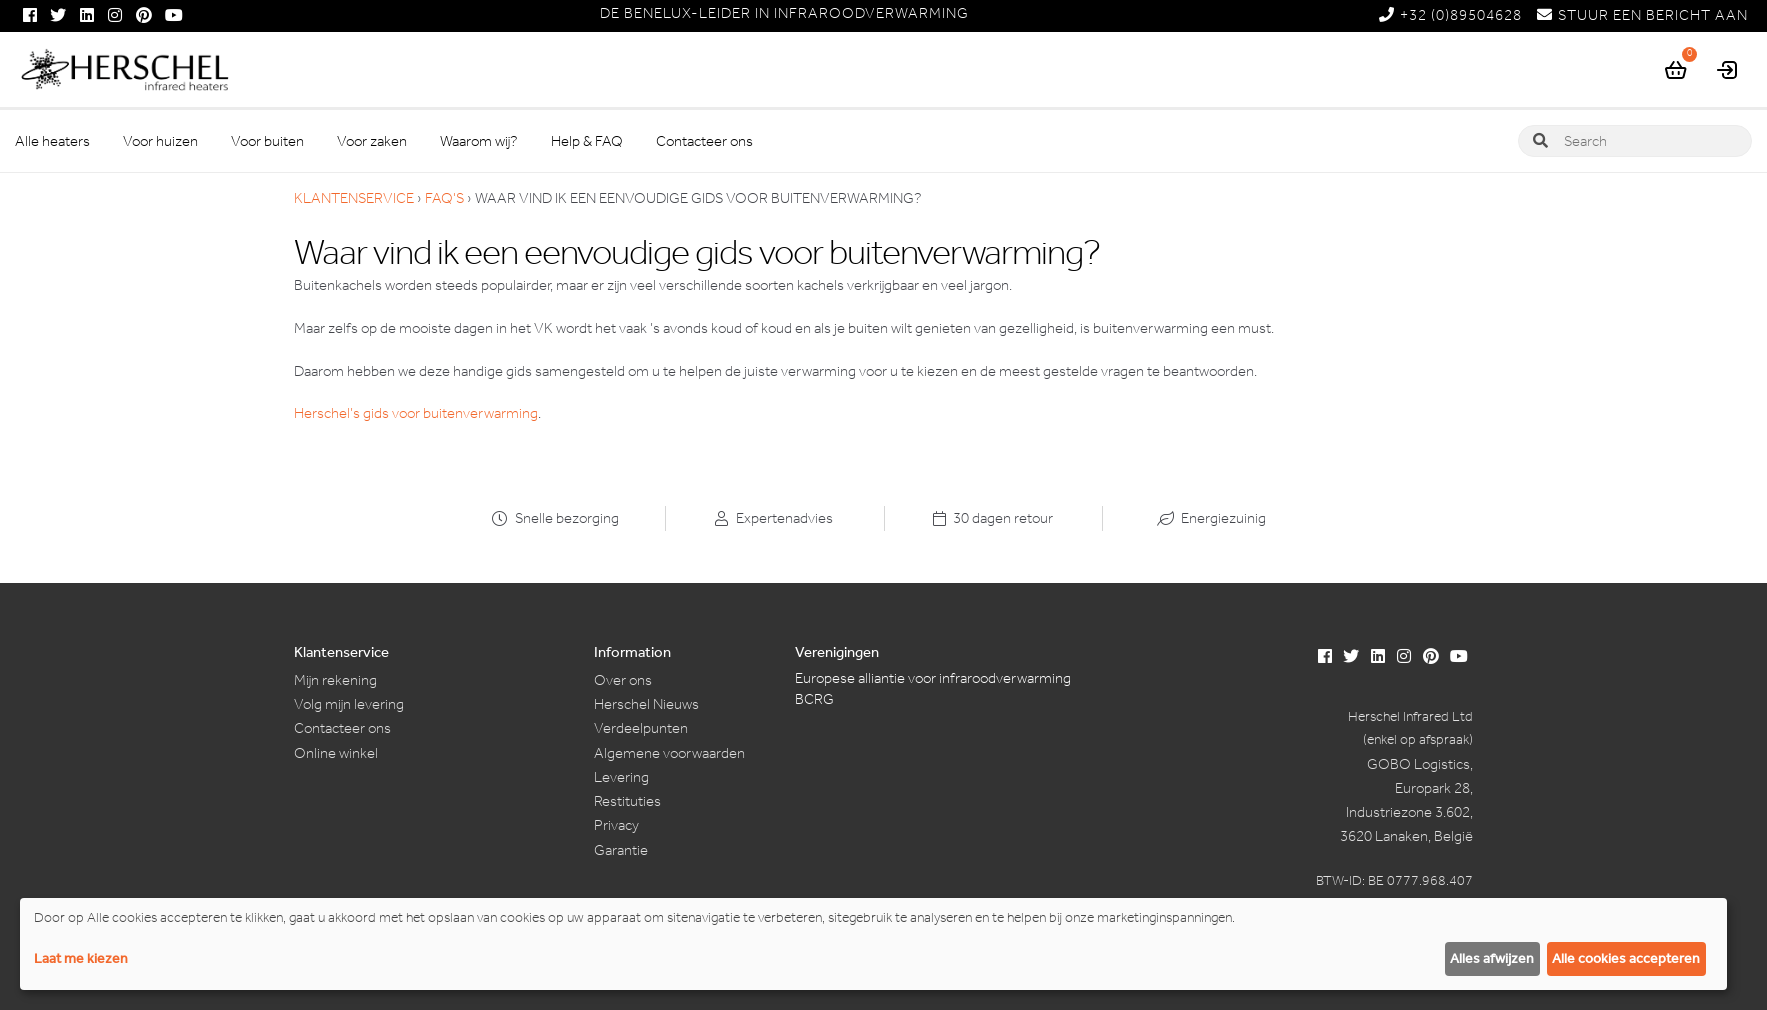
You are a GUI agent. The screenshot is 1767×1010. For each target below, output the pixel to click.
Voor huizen (160, 141)
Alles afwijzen (1492, 958)
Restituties (627, 801)
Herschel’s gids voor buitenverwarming (416, 413)
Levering (621, 777)
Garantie (621, 850)
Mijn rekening (335, 680)
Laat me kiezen (81, 958)
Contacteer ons (704, 141)
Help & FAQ (587, 141)
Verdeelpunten (641, 728)
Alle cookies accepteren (1626, 958)
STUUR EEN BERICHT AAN (1642, 15)
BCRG (814, 699)
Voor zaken (372, 141)
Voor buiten (267, 141)
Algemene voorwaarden (669, 753)
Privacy (616, 825)
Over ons (623, 680)
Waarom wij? (479, 141)
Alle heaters (52, 141)
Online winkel (336, 753)
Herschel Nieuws (646, 704)
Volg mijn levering (349, 704)
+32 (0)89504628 (1450, 15)
